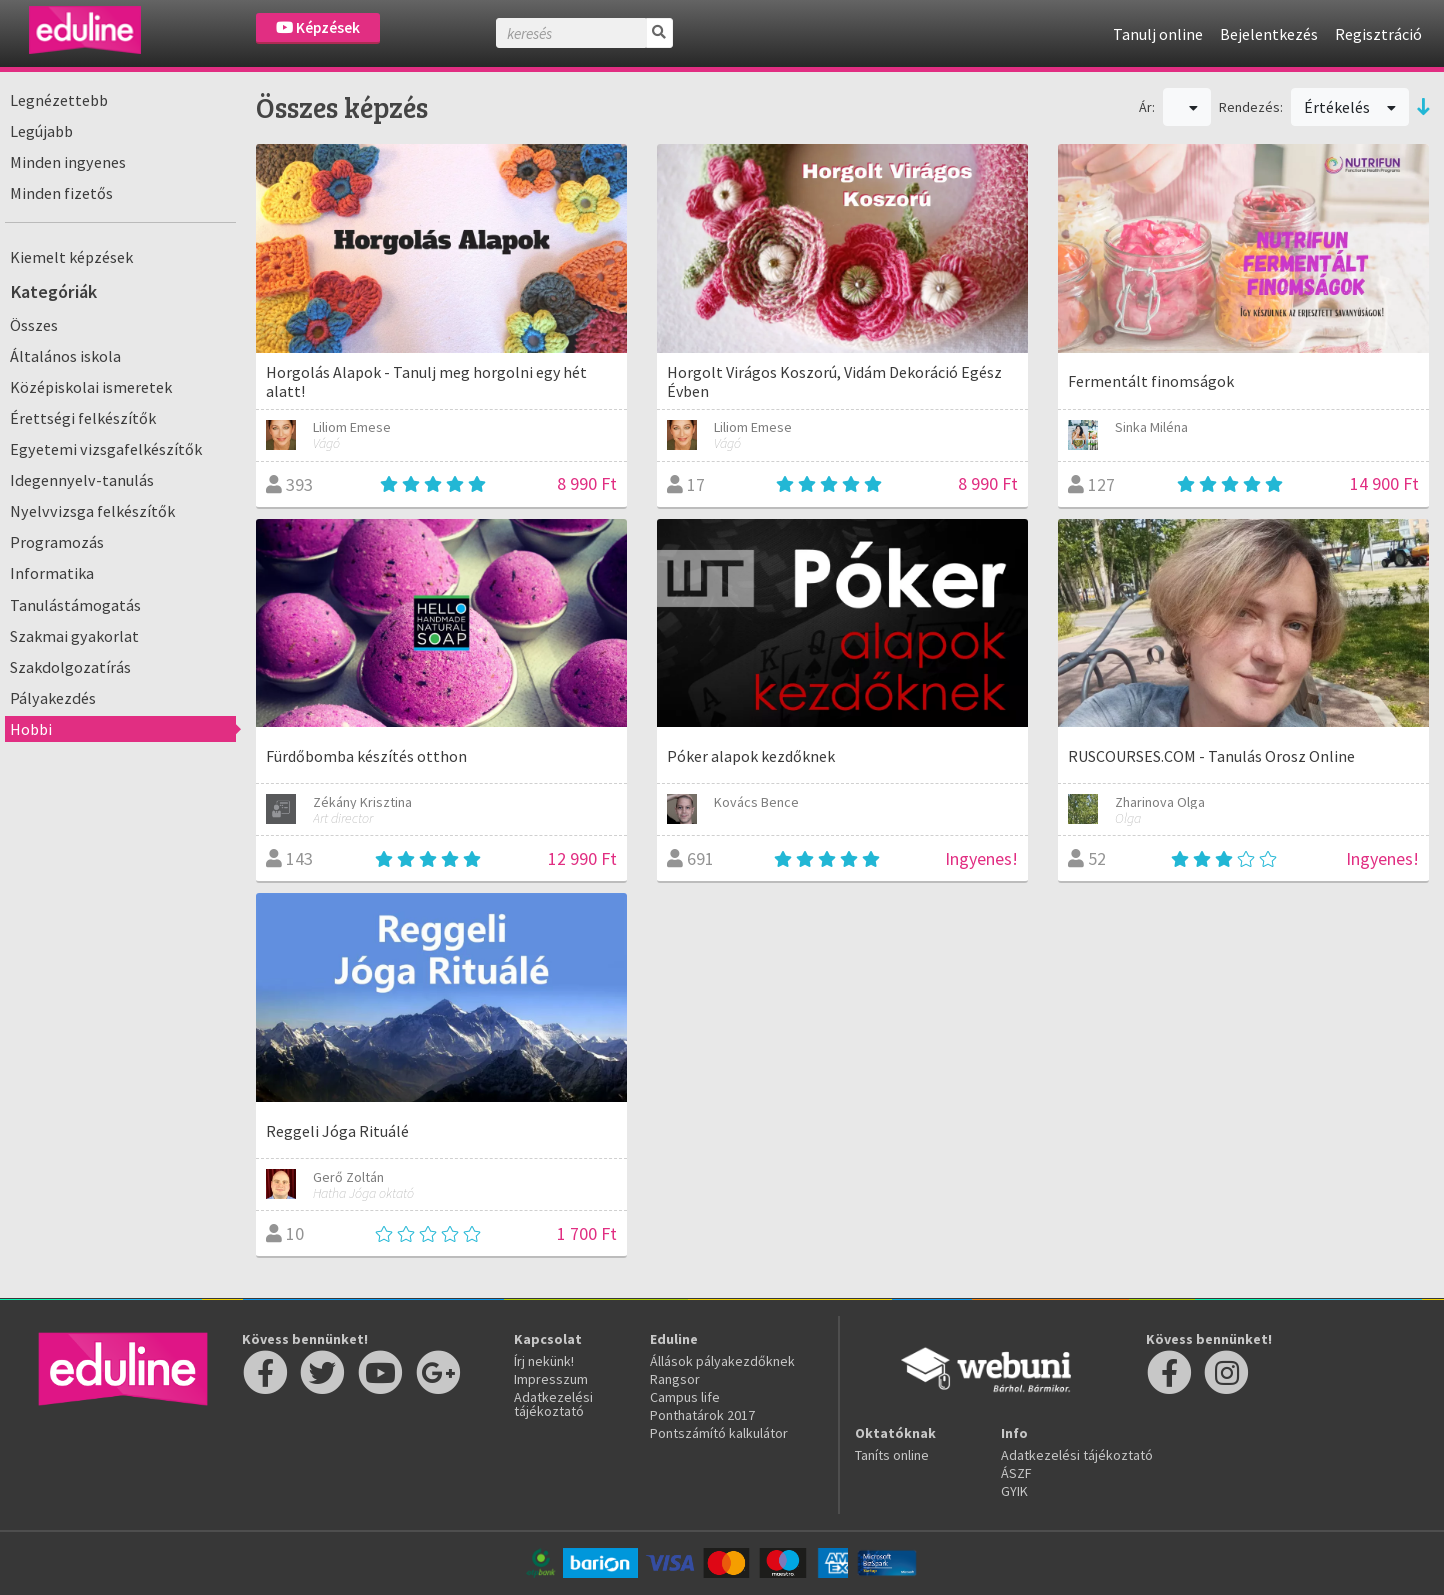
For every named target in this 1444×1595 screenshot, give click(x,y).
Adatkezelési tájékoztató (553, 1404)
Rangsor (675, 1379)
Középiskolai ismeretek (91, 387)
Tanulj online (1158, 34)
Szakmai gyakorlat (74, 636)
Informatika (52, 573)
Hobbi (31, 729)
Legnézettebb (59, 100)
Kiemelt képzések (71, 257)
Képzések (318, 27)
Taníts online (892, 1455)
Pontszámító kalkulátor (719, 1433)
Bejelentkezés (1269, 34)
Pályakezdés (53, 698)
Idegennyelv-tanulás (82, 480)
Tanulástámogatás (75, 605)
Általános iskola (65, 356)
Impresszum (551, 1379)
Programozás (57, 542)
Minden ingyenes (68, 162)
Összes (34, 325)
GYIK (1014, 1491)
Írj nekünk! (544, 1361)
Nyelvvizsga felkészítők (92, 511)
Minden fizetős (61, 193)
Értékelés (1350, 107)
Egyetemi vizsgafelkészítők (106, 449)
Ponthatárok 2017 (702, 1415)
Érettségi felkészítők (83, 418)
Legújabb (41, 131)
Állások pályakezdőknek (722, 1361)
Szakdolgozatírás (70, 667)
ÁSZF (1016, 1473)
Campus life (685, 1397)
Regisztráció (1378, 34)
